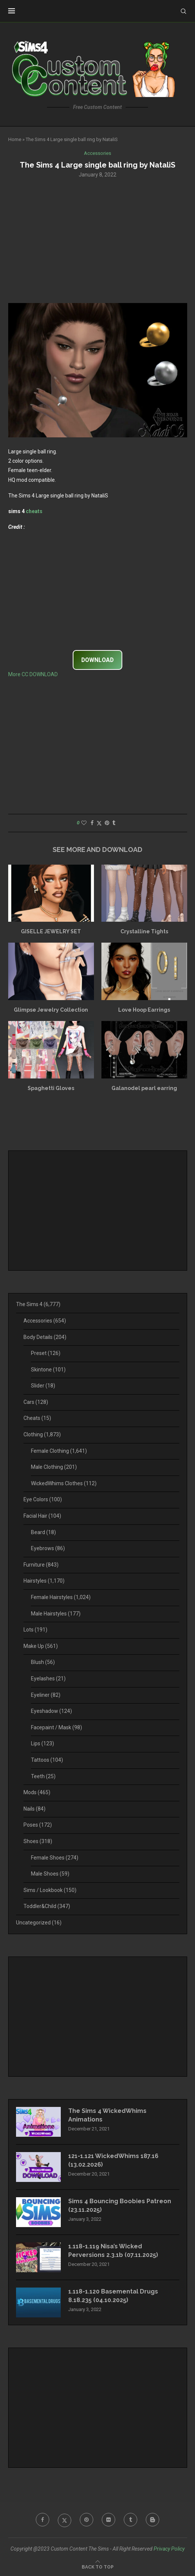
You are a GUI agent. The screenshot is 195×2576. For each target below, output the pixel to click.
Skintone (48, 1370)
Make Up (40, 1646)
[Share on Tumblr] (113, 823)
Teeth (43, 1776)
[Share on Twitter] (99, 823)
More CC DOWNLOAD (33, 674)
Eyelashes (48, 1679)
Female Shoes (54, 1858)
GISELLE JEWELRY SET (51, 931)
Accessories (44, 1321)
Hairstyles (44, 1581)
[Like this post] (84, 823)
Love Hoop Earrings (144, 1010)
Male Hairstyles (56, 1614)
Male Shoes (50, 1874)
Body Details (44, 1337)
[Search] (183, 11)
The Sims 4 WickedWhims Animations (107, 2115)
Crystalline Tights (144, 931)
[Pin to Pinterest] (107, 823)
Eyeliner (45, 1695)
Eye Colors (42, 1499)
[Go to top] (98, 2567)
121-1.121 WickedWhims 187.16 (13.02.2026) (113, 2160)
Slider (43, 1386)
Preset (45, 1353)
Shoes (37, 1841)
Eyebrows (48, 1548)
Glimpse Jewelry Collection (51, 1010)
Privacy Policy (169, 2549)
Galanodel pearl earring (144, 1088)
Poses (37, 1825)
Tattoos (47, 1760)
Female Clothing (59, 1451)
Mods (36, 1792)
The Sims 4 (38, 1304)
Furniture (41, 1565)
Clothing (42, 1434)
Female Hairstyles (61, 1597)
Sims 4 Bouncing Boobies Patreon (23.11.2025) (119, 2205)
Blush (43, 1662)
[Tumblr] (130, 2519)
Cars (35, 1402)
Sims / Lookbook (49, 1890)
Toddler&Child (46, 1906)
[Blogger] (152, 2519)
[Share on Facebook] (92, 823)
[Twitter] (64, 2519)
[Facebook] (42, 2519)
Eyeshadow (51, 1711)
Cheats (37, 1418)
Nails (34, 1809)
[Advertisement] (97, 239)
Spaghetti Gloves (51, 1088)
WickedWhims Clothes (64, 1483)
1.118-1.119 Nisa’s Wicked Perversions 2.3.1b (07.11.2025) (113, 2250)
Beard (43, 1532)
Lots (35, 1630)
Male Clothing (54, 1467)
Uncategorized (39, 1923)
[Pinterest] (86, 2519)
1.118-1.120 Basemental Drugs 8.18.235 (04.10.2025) (113, 2295)
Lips (42, 1743)
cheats (34, 511)
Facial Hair (42, 1516)
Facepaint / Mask (56, 1727)
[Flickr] (108, 2519)
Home (14, 139)
